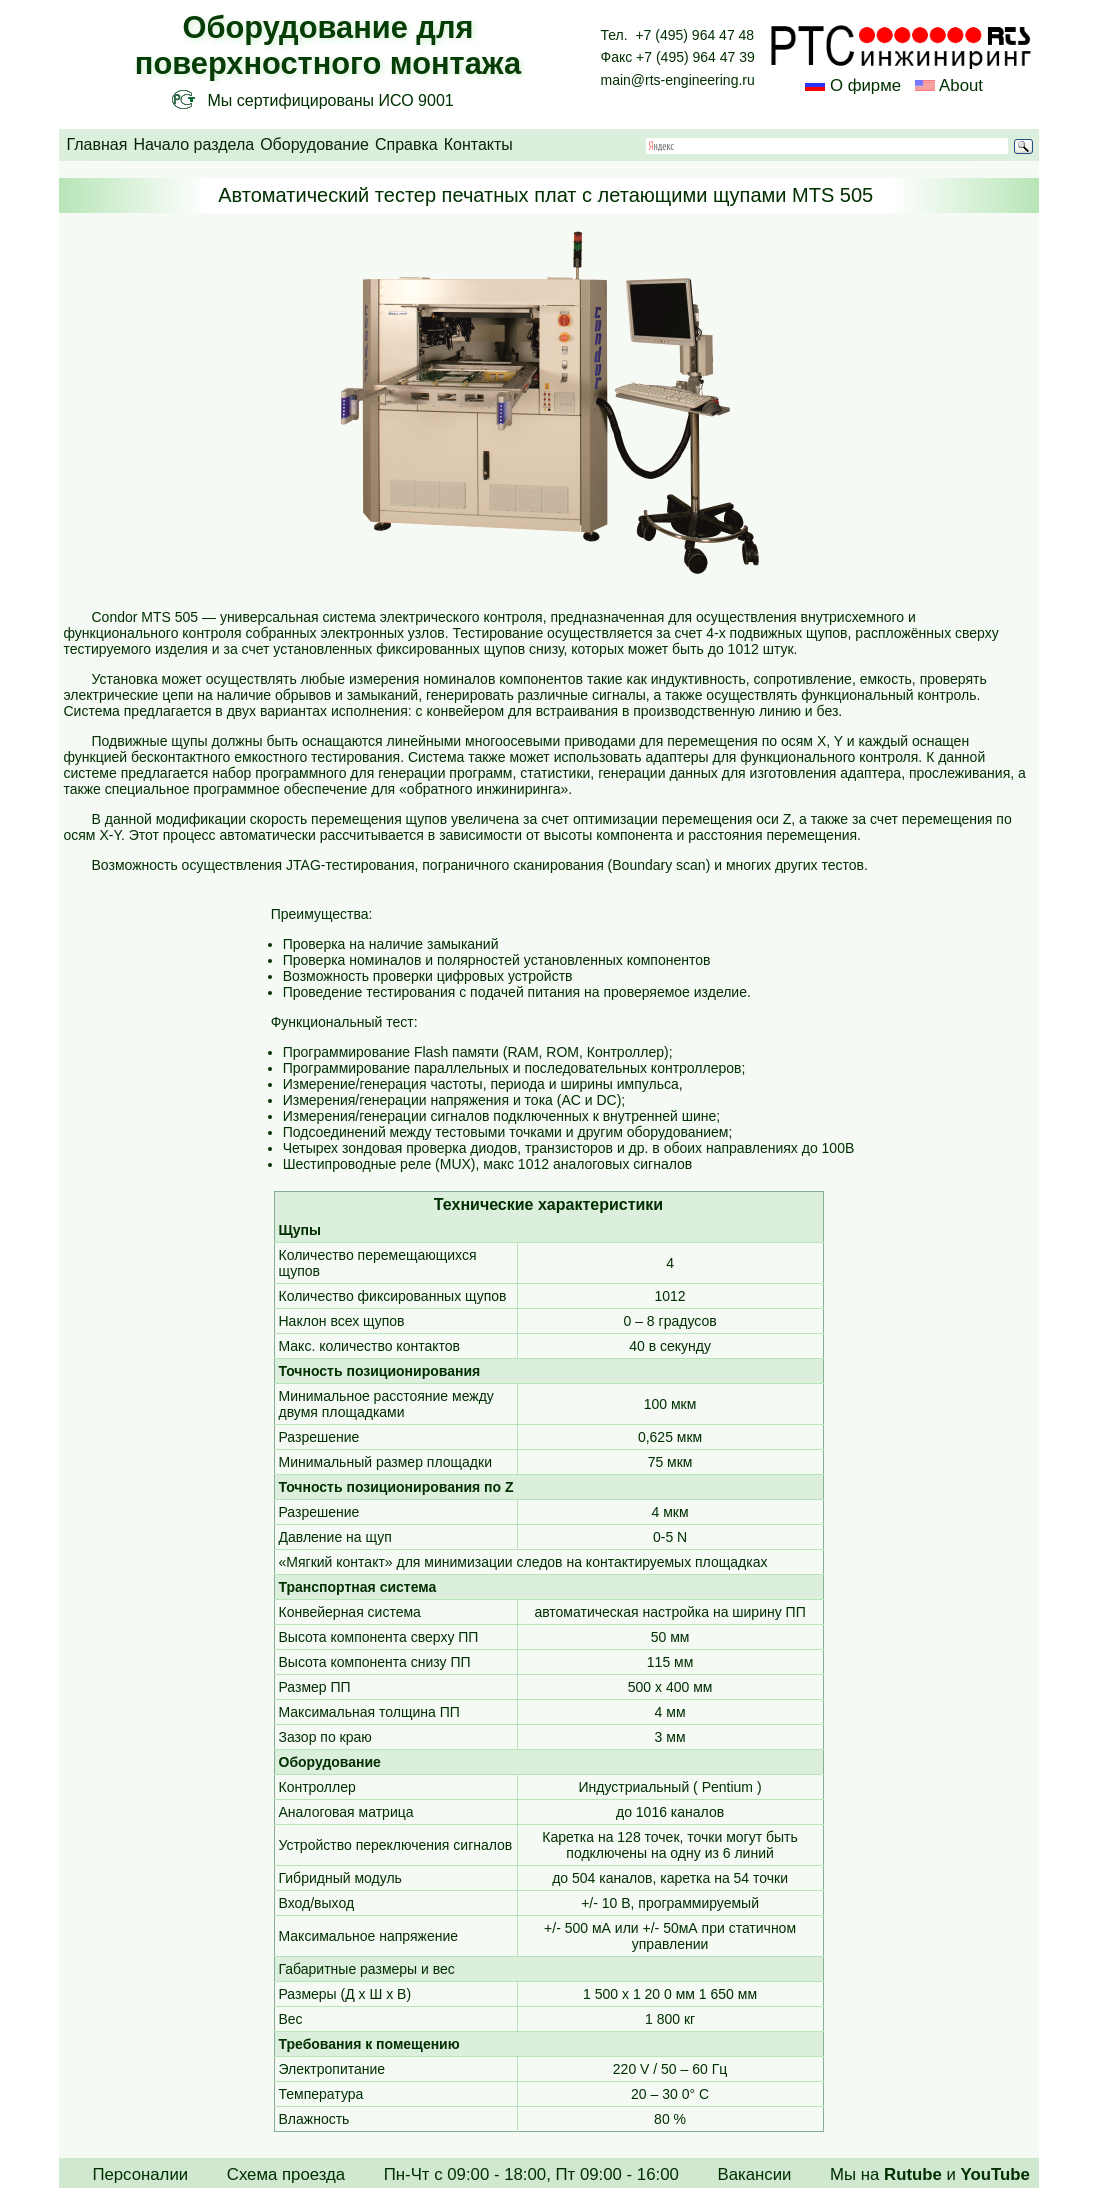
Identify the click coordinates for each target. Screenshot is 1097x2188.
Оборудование (314, 144)
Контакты (478, 144)
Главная (97, 144)
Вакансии (754, 2174)
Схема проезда (286, 2174)
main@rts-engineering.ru (678, 80)
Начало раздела (193, 144)
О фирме (865, 85)
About (959, 85)
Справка (406, 144)
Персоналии (140, 2174)
